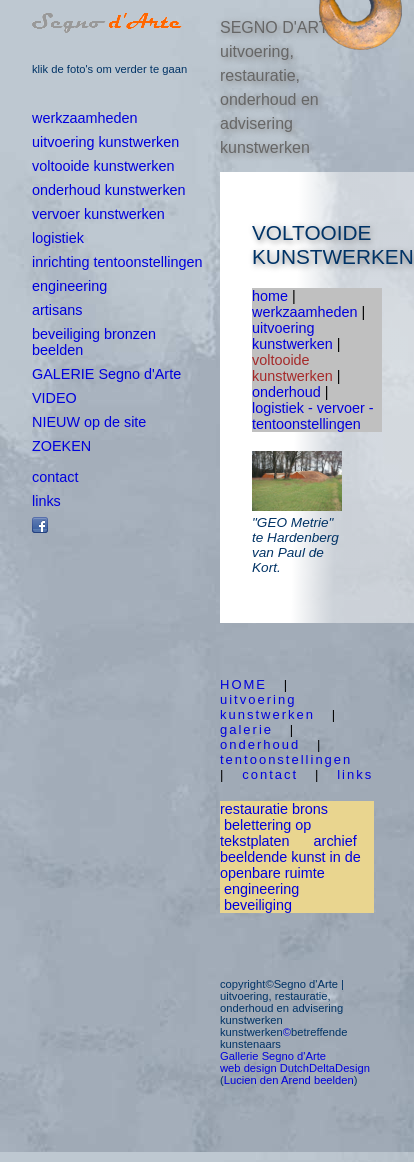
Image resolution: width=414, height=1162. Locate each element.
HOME (243, 684)
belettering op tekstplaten (265, 833)
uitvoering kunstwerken (105, 142)
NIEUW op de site (89, 422)
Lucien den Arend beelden (289, 1080)
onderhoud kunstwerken (109, 190)
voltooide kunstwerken (103, 166)
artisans (57, 310)
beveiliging (258, 905)
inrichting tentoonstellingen (117, 262)
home (270, 296)
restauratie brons (274, 809)
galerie (246, 729)
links (46, 501)
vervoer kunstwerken (98, 214)
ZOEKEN (61, 446)
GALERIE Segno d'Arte (106, 374)
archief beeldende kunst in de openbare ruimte (290, 857)
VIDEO (54, 398)
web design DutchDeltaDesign (295, 1068)
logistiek (58, 238)
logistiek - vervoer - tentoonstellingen (313, 416)
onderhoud (286, 392)
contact (55, 477)
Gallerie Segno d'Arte (273, 1056)
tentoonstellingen (286, 759)
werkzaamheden (85, 118)
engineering (69, 286)
